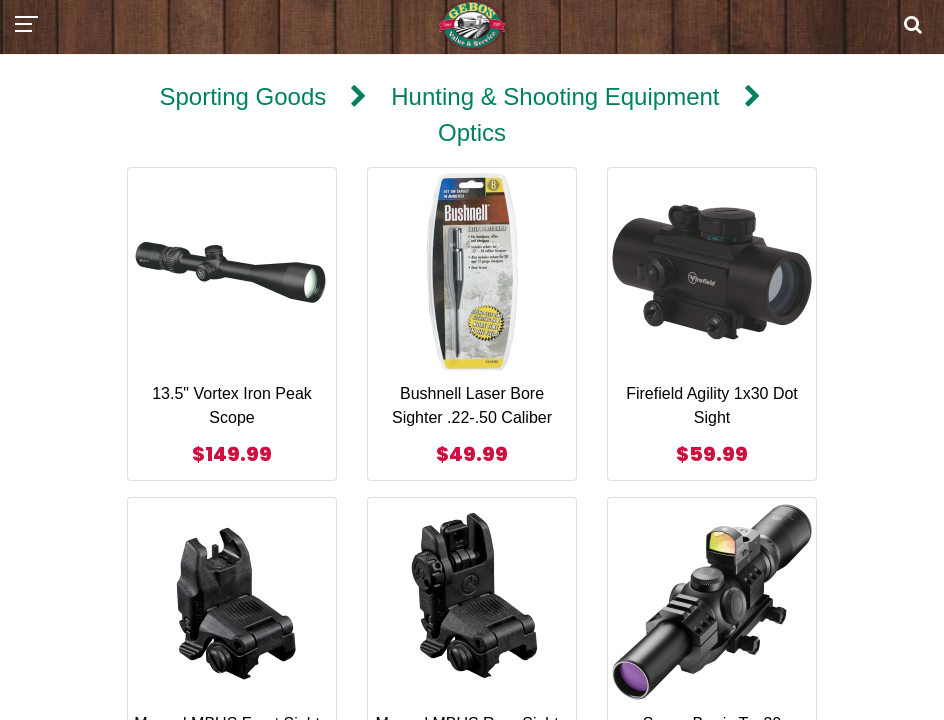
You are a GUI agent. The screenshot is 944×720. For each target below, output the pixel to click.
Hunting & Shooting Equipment (555, 96)
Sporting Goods (243, 96)
